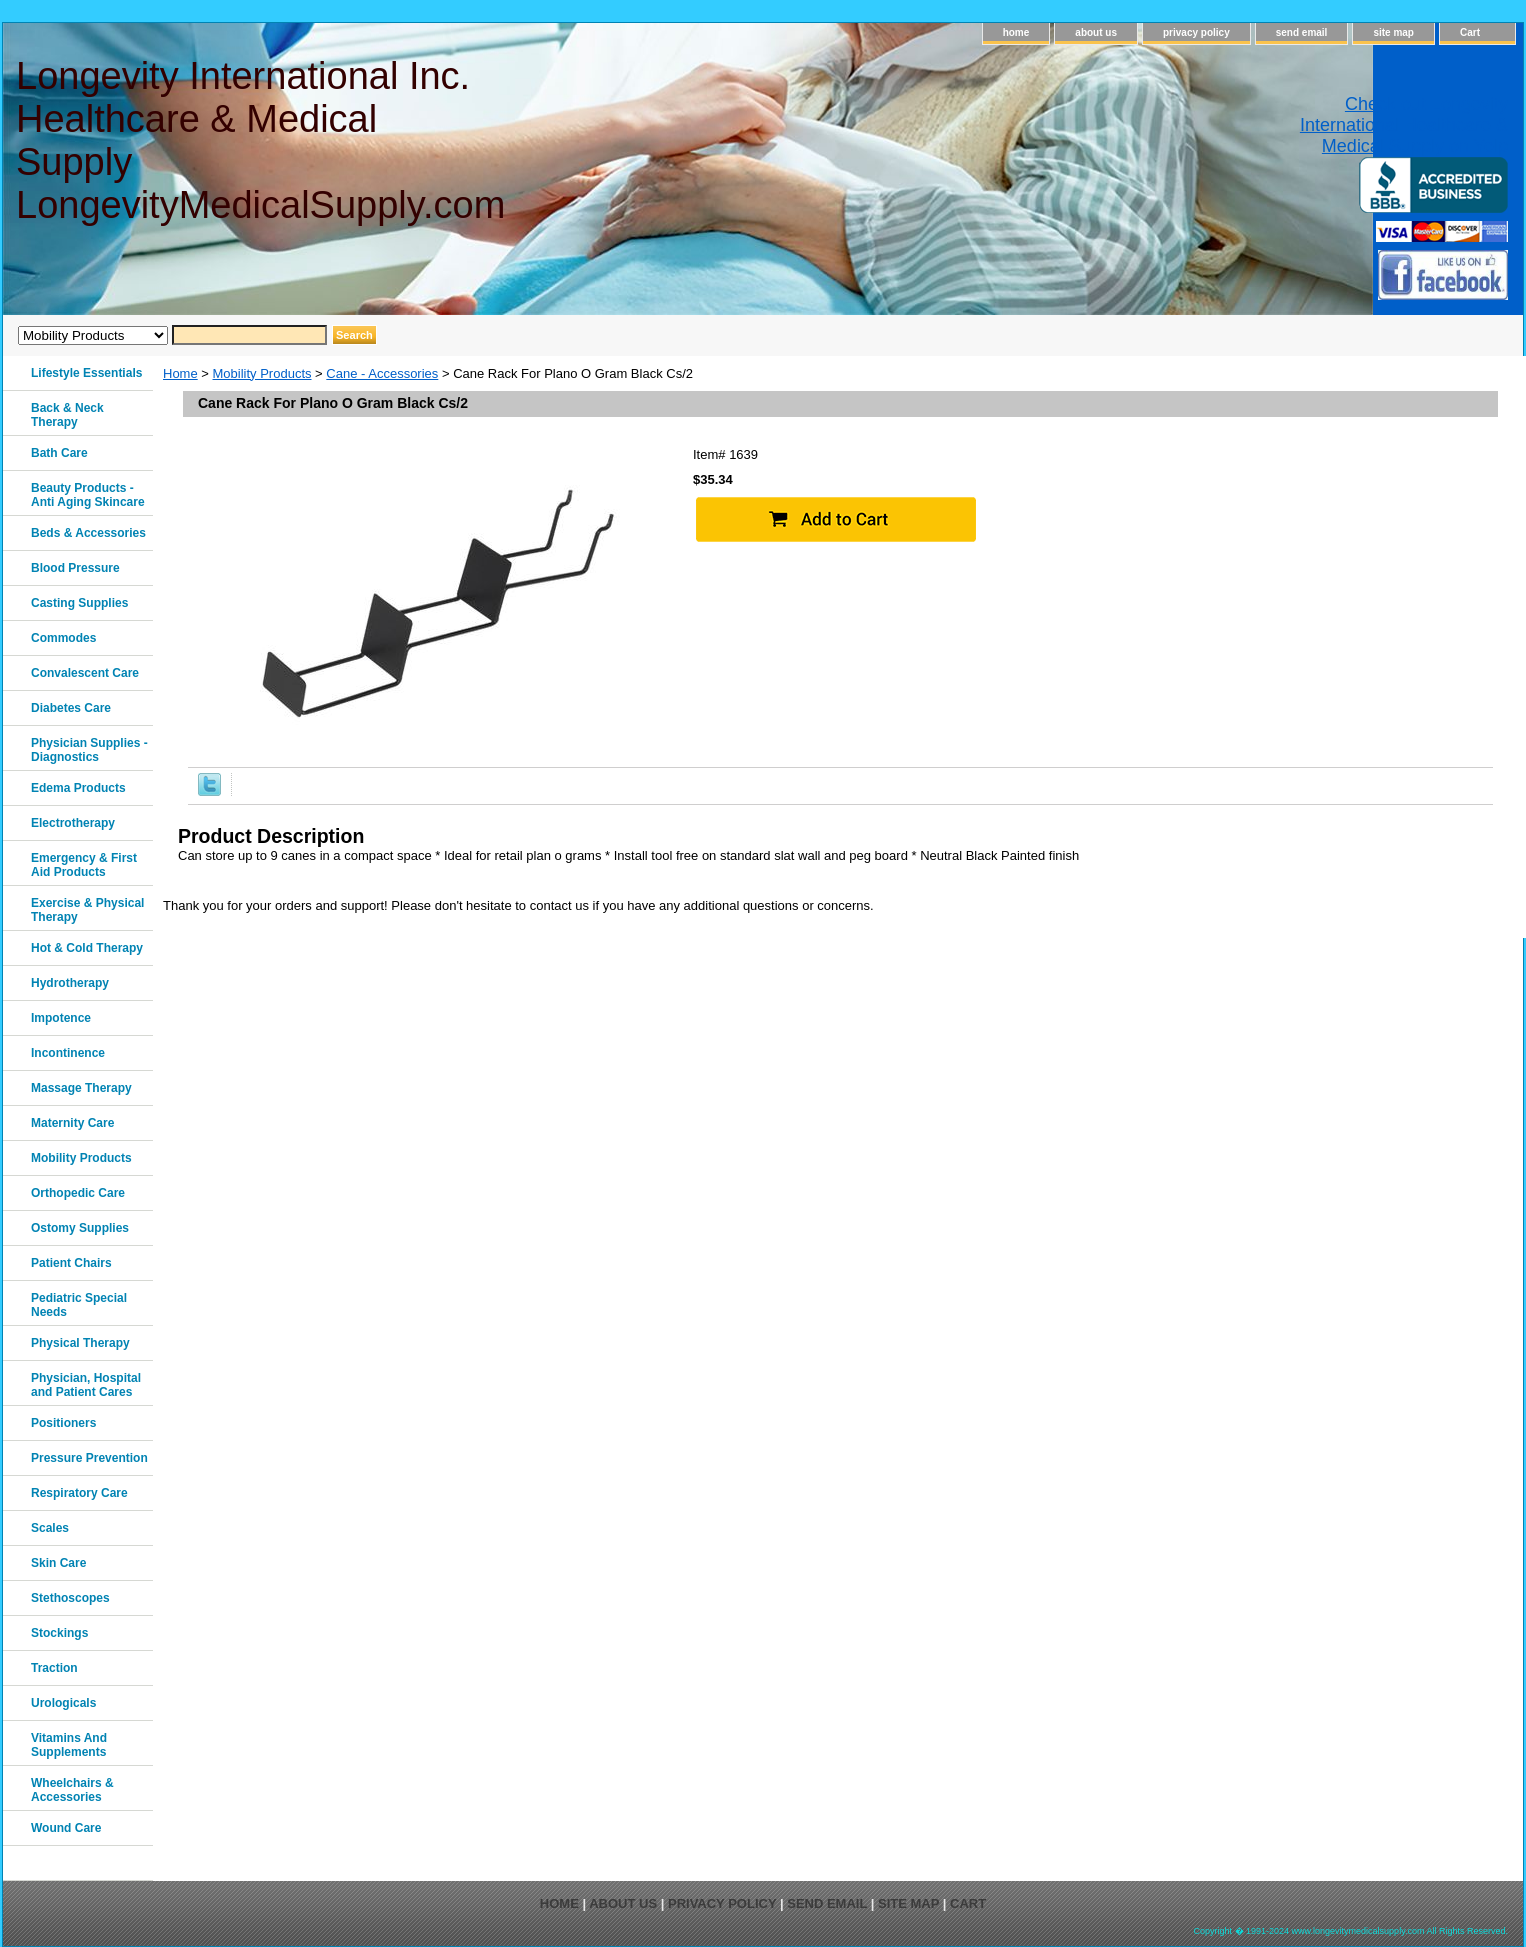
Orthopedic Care (78, 1193)
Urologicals (63, 1703)
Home (180, 373)
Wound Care (66, 1828)
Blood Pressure (75, 568)
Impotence (61, 1018)
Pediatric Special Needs (79, 1305)
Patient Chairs (71, 1263)
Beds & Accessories (88, 533)
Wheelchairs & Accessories (72, 1790)
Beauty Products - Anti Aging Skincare (88, 495)
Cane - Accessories (382, 373)
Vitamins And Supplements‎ (69, 1745)
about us (1096, 32)
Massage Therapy (81, 1088)
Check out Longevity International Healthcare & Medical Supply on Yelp (1404, 125)
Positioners (63, 1423)
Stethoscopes (70, 1598)
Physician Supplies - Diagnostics (89, 750)
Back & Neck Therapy (67, 415)
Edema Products (78, 788)
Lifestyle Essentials (86, 373)
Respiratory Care (79, 1493)
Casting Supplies (79, 603)
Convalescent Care (85, 673)
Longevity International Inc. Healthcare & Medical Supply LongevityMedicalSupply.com (259, 140)
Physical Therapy (80, 1343)
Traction (54, 1668)
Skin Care (58, 1563)
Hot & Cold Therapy (87, 948)
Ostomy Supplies (80, 1228)
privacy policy (1196, 32)
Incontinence (68, 1053)
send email (1302, 32)
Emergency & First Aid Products (84, 865)
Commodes (63, 638)
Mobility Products (262, 373)
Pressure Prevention (89, 1458)
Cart (1470, 32)
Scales (50, 1528)
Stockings (59, 1633)
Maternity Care (72, 1123)
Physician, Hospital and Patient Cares (86, 1385)
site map (1393, 32)
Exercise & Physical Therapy (87, 910)
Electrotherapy (73, 823)
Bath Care (59, 453)
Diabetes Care (71, 708)
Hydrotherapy (70, 983)
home (1016, 32)
